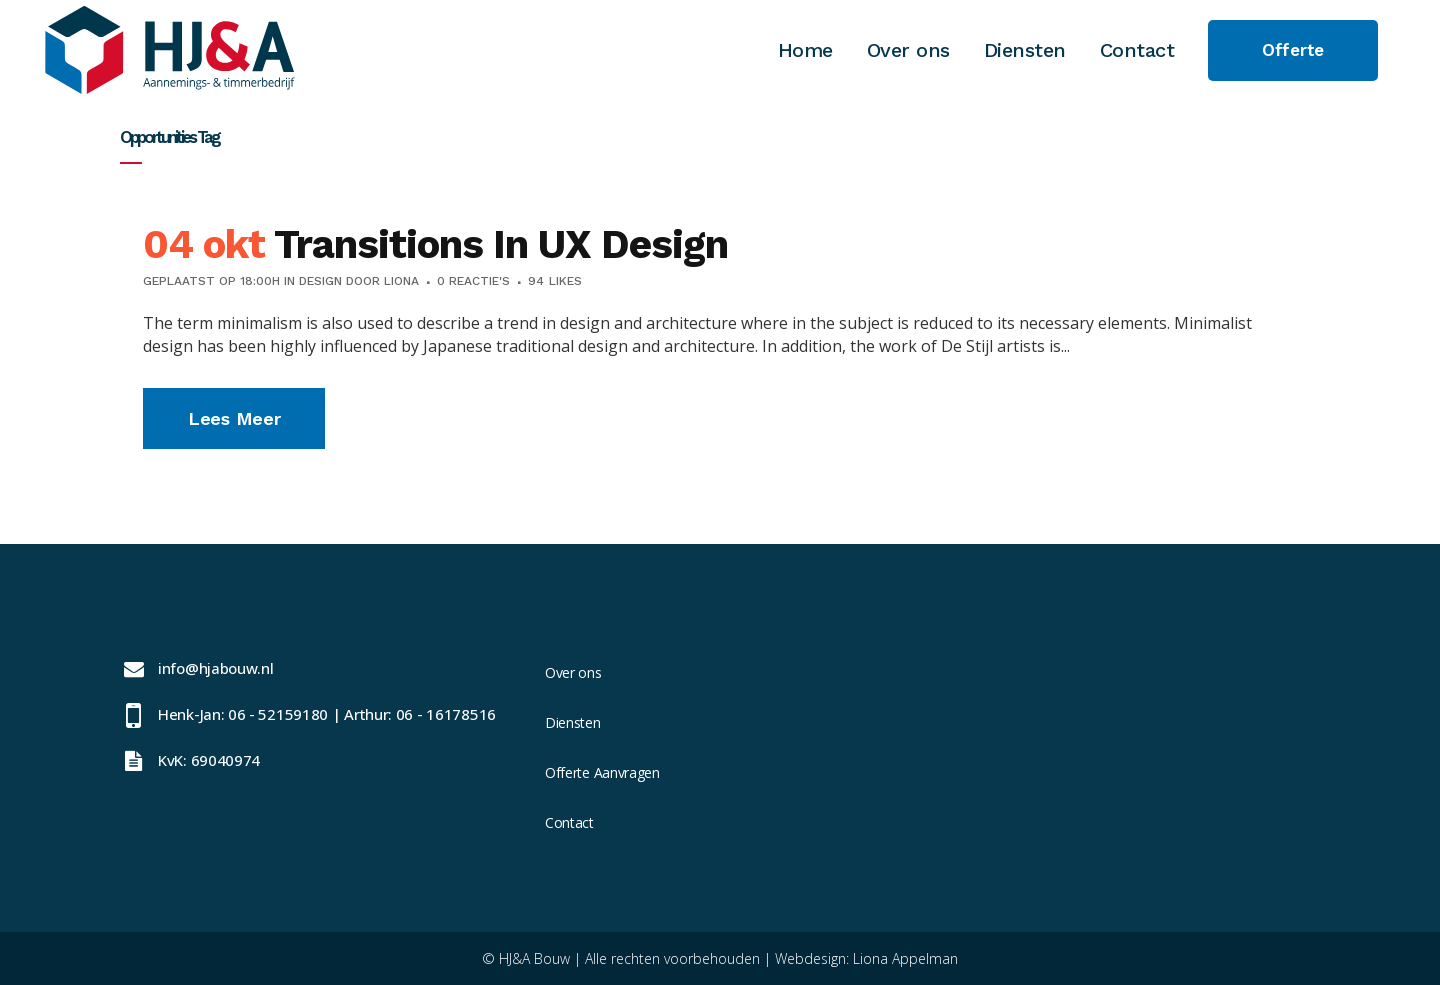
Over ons (573, 672)
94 (555, 281)
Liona (401, 281)
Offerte (1293, 50)
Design (320, 281)
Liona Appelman (905, 958)
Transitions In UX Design (501, 244)
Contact (569, 822)
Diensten (573, 722)
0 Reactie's (473, 281)
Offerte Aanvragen (602, 772)
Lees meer (234, 418)
